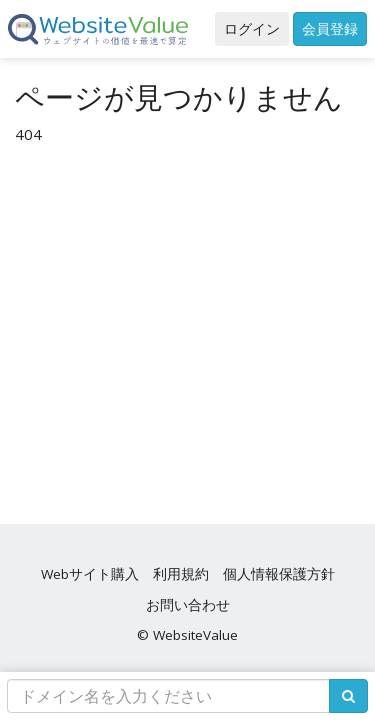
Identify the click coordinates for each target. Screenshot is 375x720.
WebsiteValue (195, 635)
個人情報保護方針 (279, 574)
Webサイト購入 (90, 574)
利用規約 (181, 574)
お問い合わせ (188, 605)
